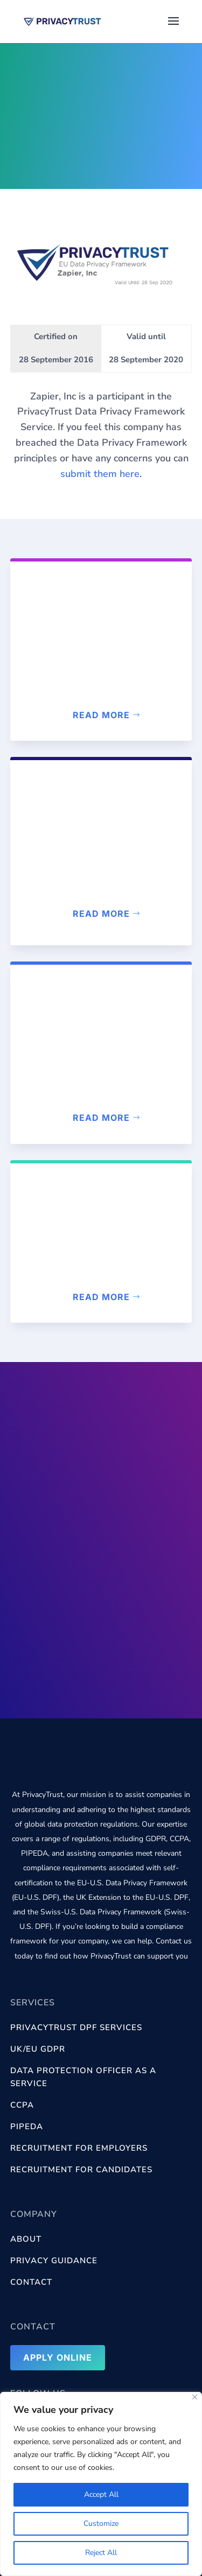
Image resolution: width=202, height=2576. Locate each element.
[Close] (194, 2397)
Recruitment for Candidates (81, 2169)
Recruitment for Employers (79, 2148)
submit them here (100, 473)
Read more (101, 715)
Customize (101, 2523)
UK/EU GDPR (37, 2049)
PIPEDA (26, 2126)
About (25, 2239)
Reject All (101, 2552)
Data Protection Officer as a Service (83, 2077)
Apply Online (57, 2357)
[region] (101, 2484)
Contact (31, 2282)
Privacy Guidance (53, 2260)
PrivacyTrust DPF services (76, 2027)
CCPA (22, 2105)
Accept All (101, 2494)
